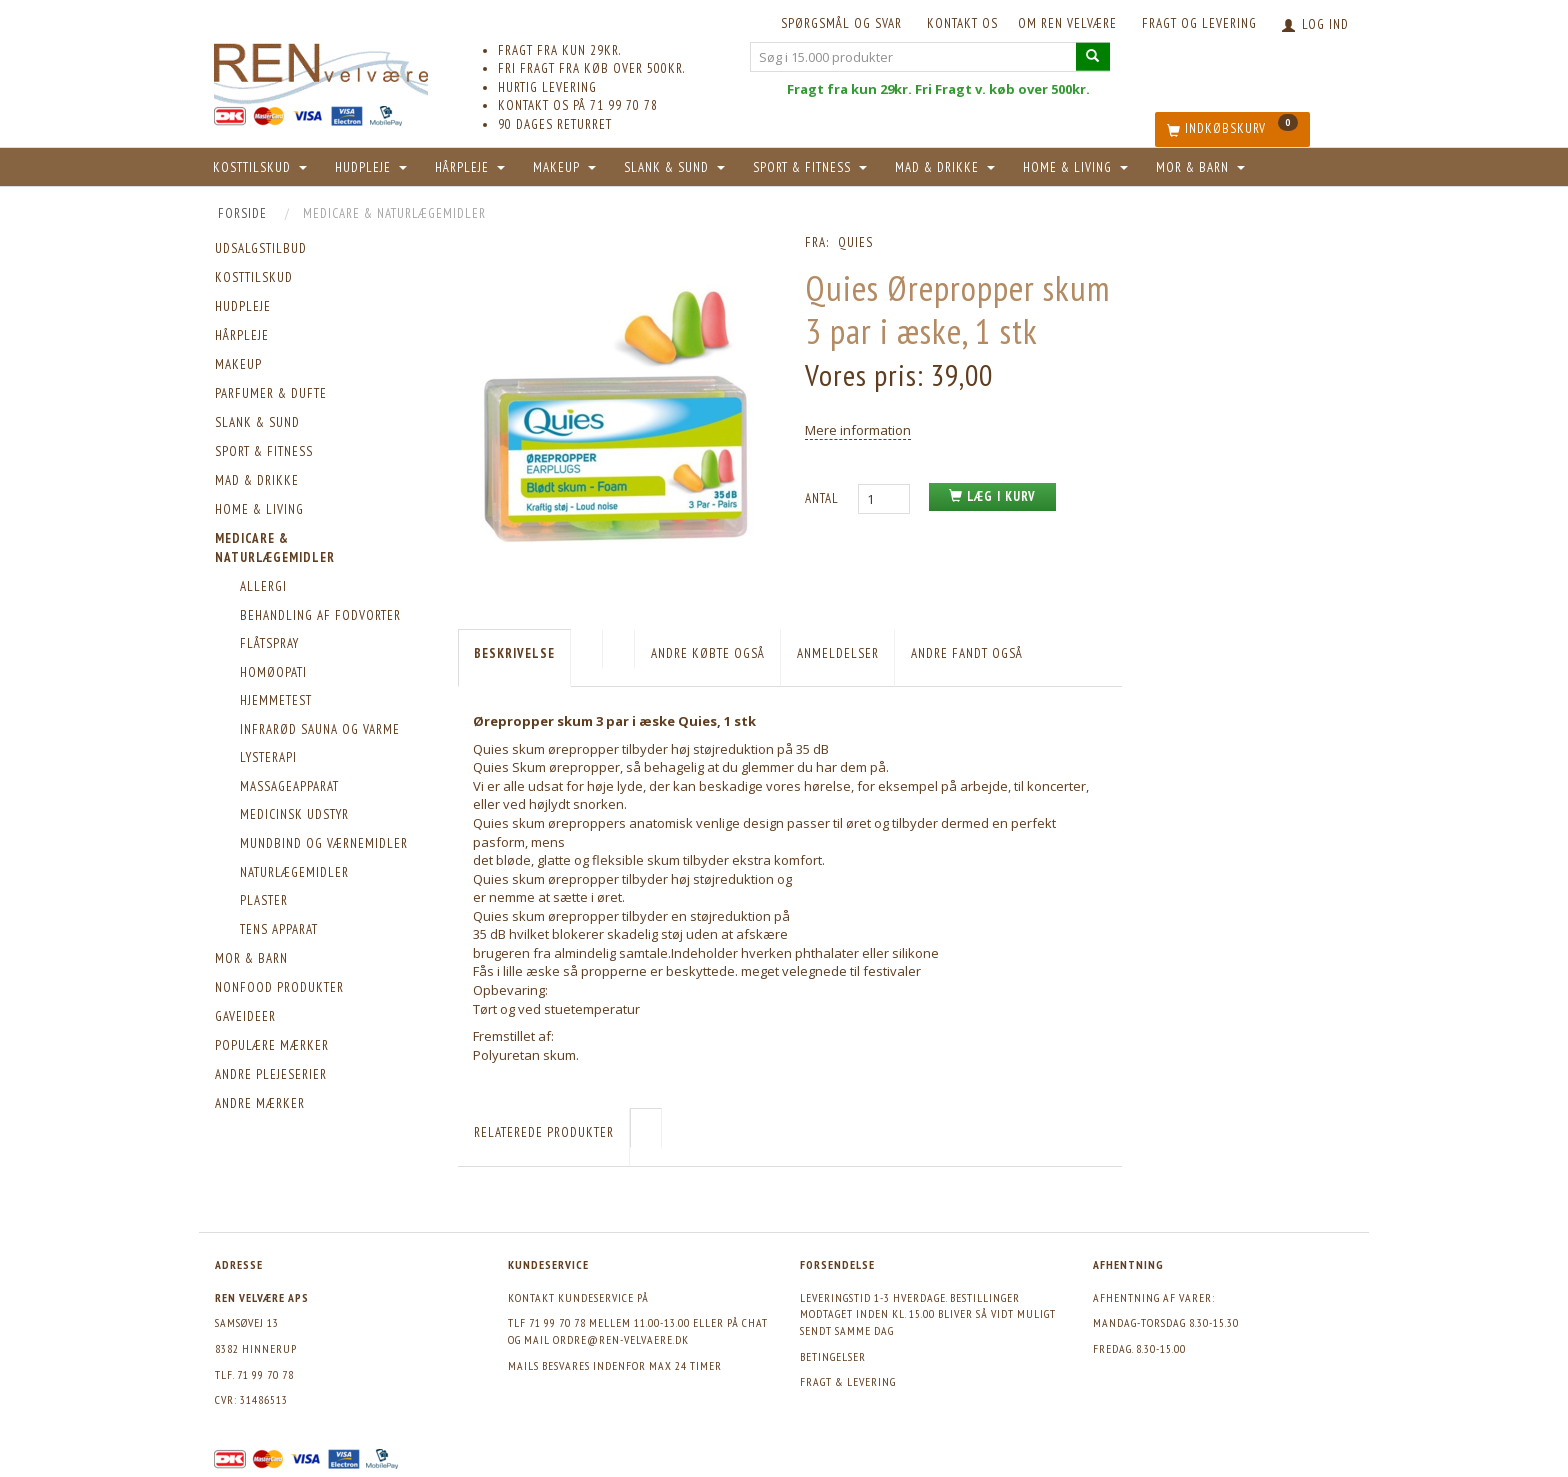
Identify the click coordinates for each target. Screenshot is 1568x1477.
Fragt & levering (848, 1381)
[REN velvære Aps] (321, 69)
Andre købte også (708, 653)
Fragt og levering (1199, 23)
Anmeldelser (838, 653)
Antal (824, 498)
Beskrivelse (514, 653)
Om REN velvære (1067, 23)
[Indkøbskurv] (1232, 129)
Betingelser (833, 1356)
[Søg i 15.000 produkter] (1093, 56)
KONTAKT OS (962, 23)
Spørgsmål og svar (841, 23)
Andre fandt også (967, 653)
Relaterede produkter (544, 1132)
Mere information (858, 430)
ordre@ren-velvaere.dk (621, 1339)
